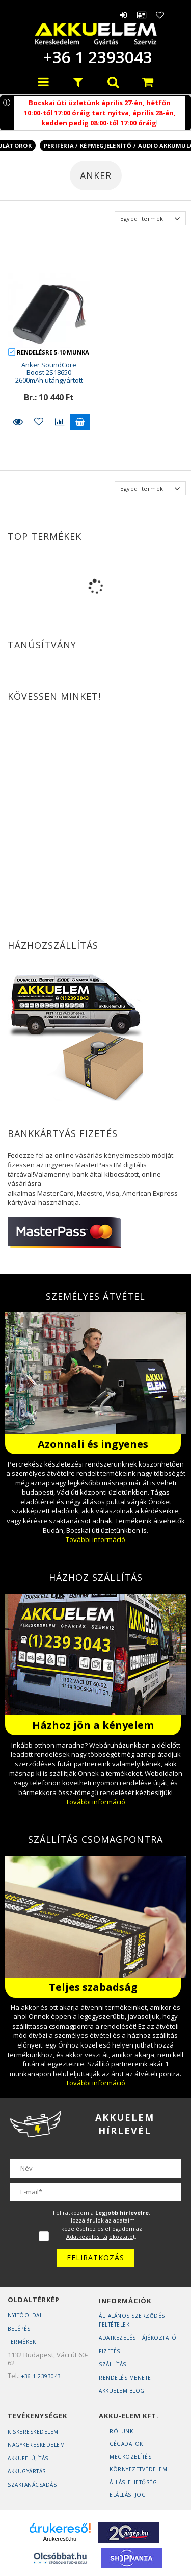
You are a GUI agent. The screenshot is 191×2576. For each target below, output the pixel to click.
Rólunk (121, 2431)
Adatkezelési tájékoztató (137, 2337)
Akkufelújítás (28, 2458)
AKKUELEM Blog (122, 2390)
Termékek (22, 2341)
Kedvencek (160, 14)
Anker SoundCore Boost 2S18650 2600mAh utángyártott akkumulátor (49, 376)
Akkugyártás (27, 2471)
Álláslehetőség (133, 2482)
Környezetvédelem (138, 2469)
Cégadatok (126, 2443)
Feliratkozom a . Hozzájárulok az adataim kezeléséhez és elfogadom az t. (101, 2224)
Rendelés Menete (125, 2377)
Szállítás (112, 2364)
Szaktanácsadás (32, 2484)
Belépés (123, 14)
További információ (95, 1539)
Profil (142, 14)
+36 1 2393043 (95, 57)
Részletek (18, 422)
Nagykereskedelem (36, 2444)
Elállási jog (128, 2494)
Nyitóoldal (25, 2315)
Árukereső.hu (59, 2539)
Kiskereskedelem (33, 2431)
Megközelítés (130, 2456)
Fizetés (109, 2351)
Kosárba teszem (80, 422)
